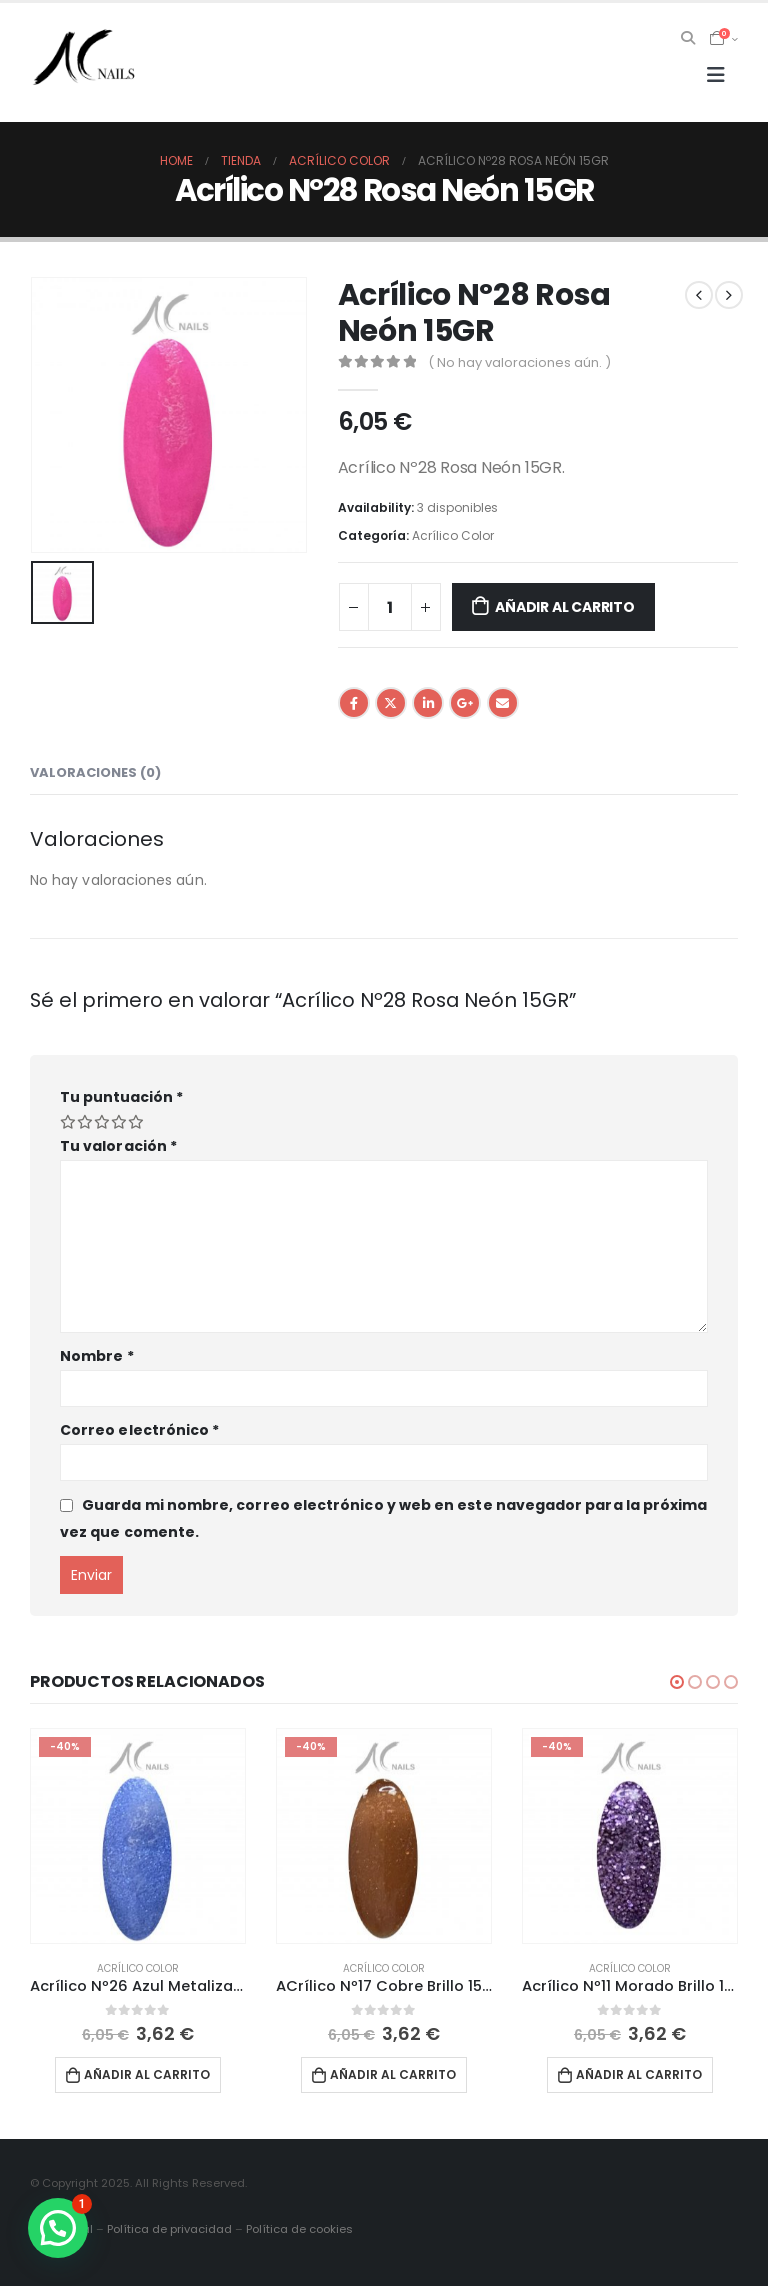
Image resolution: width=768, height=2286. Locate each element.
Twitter (391, 703)
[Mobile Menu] (716, 75)
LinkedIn (428, 703)
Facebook (354, 703)
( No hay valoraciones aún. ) (519, 362)
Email (503, 703)
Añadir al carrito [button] (147, 2074)
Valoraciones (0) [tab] (95, 772)
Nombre (97, 1356)
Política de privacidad (169, 2229)
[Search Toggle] (688, 38)
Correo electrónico (139, 1430)
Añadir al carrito (564, 607)
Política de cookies (299, 2229)
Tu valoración (118, 1146)
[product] (138, 1836)
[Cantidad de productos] (390, 607)
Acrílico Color (453, 535)
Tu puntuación (121, 1097)
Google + (465, 703)
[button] (677, 1682)
